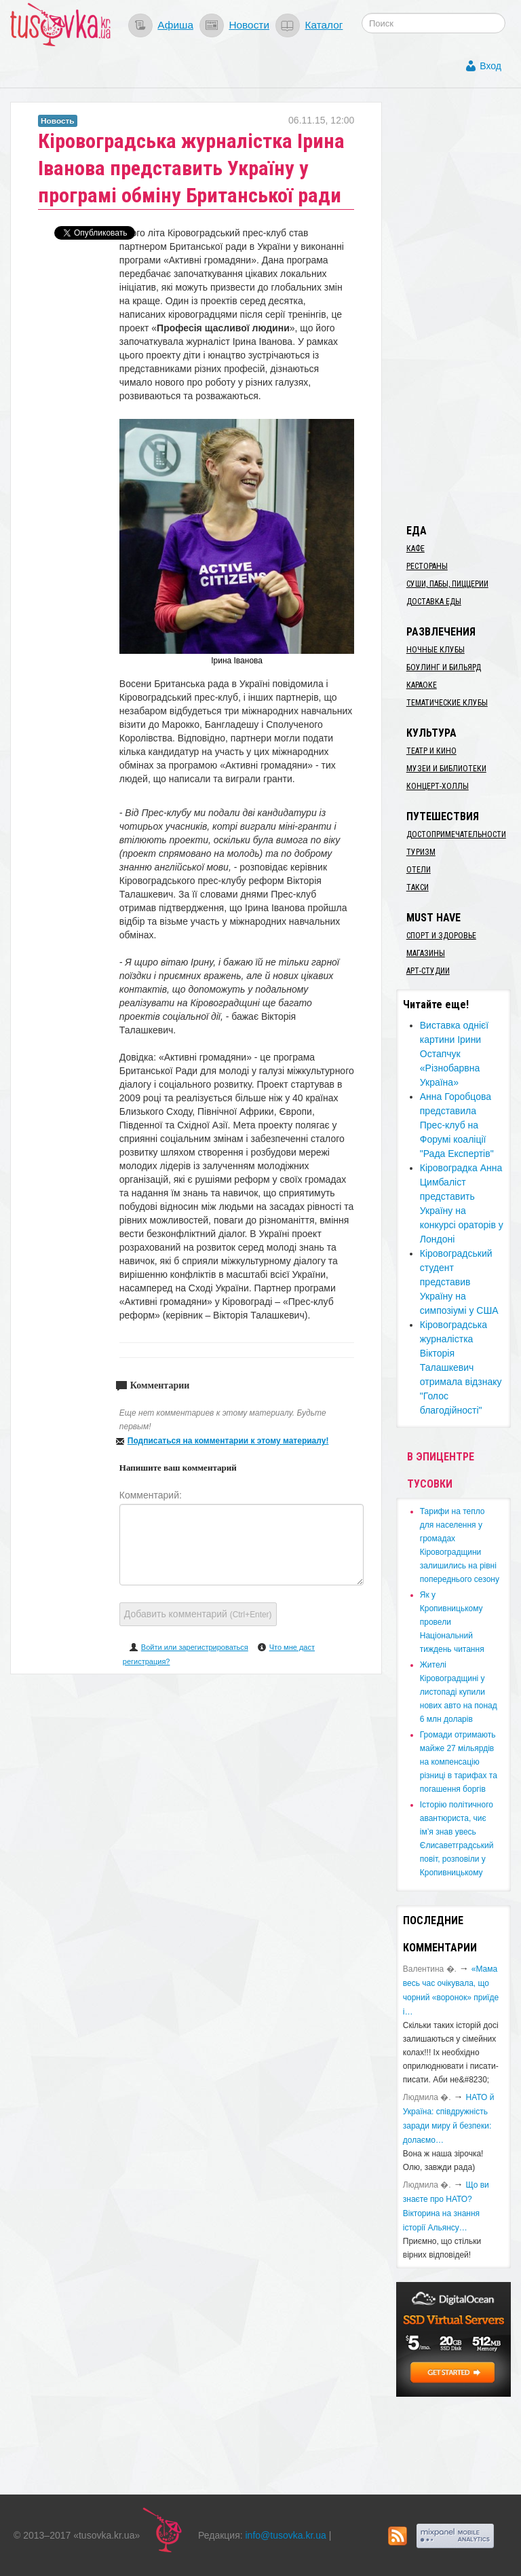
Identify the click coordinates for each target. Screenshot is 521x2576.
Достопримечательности (456, 834)
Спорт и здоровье (441, 935)
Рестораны (427, 566)
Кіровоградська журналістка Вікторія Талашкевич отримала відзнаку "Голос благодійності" (461, 1367)
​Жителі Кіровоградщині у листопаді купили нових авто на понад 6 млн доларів (458, 1692)
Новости (249, 25)
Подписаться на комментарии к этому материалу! (228, 1441)
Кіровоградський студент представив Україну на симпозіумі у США (459, 1282)
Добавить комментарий (198, 1613)
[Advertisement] (458, 305)
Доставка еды (433, 601)
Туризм (421, 852)
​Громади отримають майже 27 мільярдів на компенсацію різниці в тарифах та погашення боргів (458, 1762)
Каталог (324, 25)
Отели (418, 870)
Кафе (415, 548)
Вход (490, 65)
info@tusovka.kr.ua (286, 2535)
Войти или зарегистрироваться (194, 1647)
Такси (417, 887)
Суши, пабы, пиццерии (447, 584)
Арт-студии (428, 971)
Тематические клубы (447, 702)
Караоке (421, 685)
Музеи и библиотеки (446, 768)
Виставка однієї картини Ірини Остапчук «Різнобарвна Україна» (454, 1054)
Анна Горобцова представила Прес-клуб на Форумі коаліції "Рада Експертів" (457, 1125)
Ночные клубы (435, 650)
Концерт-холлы (437, 786)
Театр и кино (431, 751)
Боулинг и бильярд (443, 667)
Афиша (175, 25)
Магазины (425, 953)
